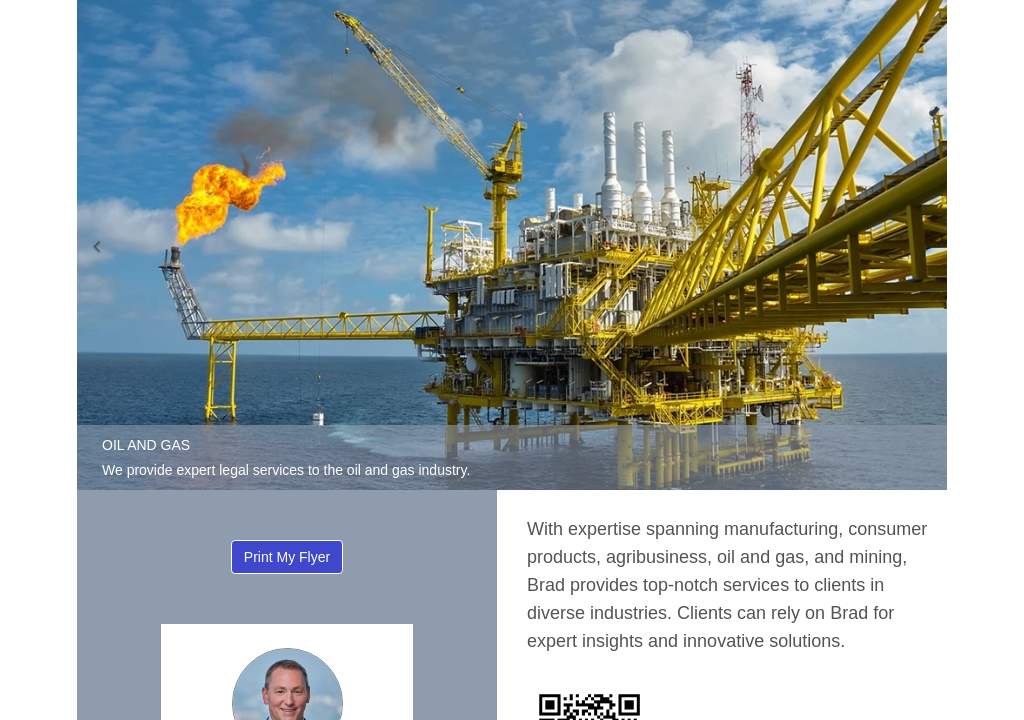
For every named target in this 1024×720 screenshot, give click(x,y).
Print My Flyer (287, 557)
